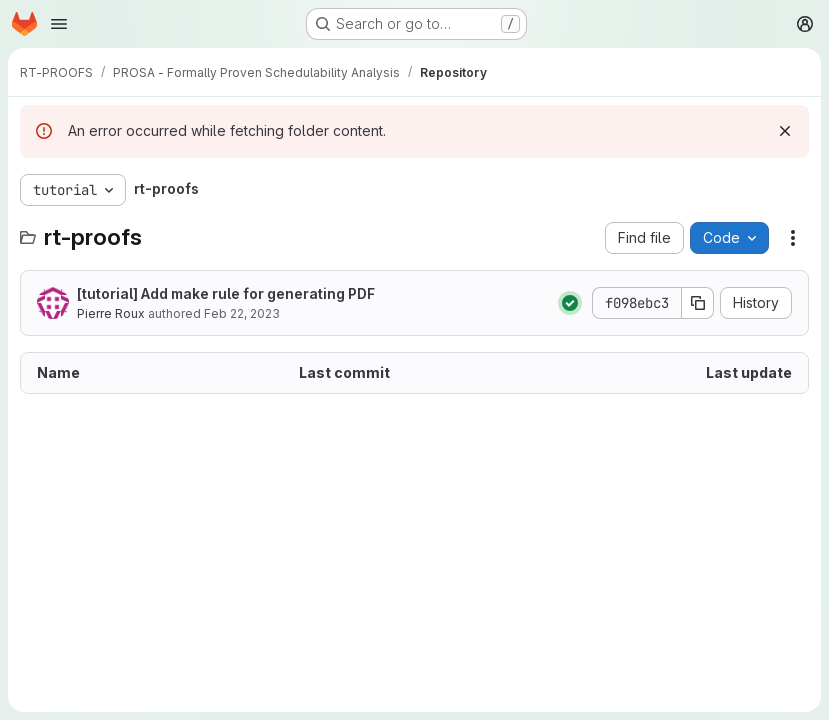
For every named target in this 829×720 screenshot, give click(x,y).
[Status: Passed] (570, 303)
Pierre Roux (111, 313)
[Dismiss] (785, 131)
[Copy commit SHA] (698, 303)
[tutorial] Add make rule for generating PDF (226, 293)
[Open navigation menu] (59, 24)
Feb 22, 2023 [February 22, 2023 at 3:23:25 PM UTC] (242, 313)
